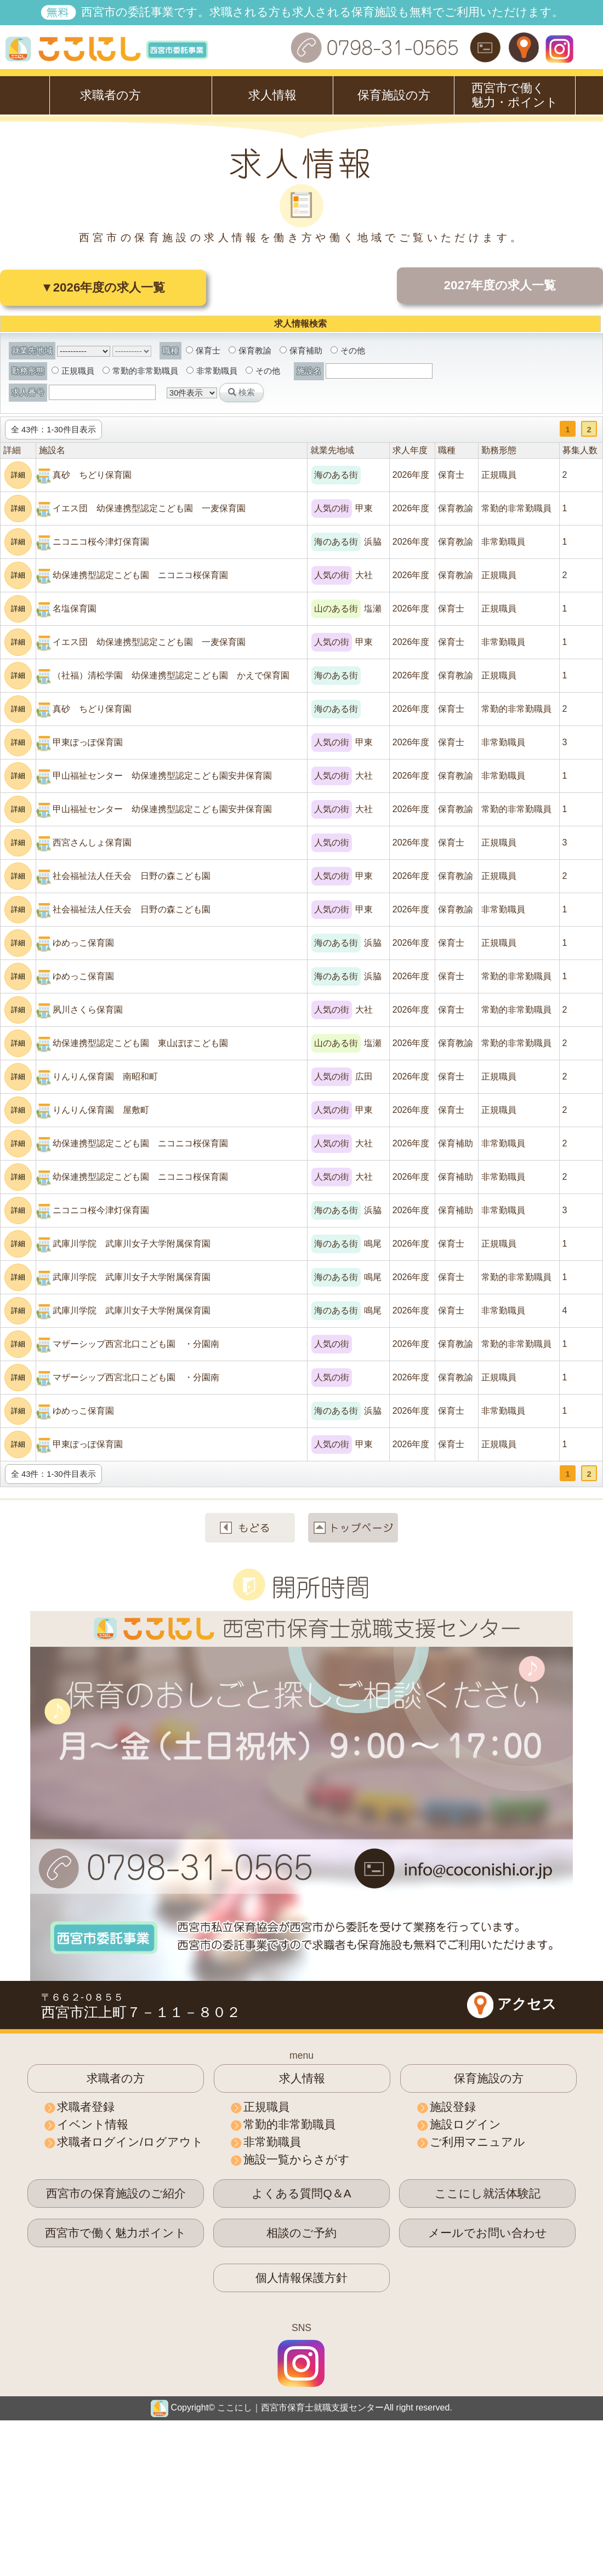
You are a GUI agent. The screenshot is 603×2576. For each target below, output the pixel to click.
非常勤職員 (211, 371)
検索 (241, 392)
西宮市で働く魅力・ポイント (514, 95)
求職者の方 (110, 95)
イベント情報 (92, 2124)
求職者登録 (86, 2106)
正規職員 (73, 371)
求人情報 (272, 95)
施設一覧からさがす (296, 2159)
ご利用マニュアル (477, 2141)
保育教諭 (250, 350)
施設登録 (453, 2106)
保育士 (203, 350)
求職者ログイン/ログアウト (130, 2141)
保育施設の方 (393, 95)
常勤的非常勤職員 (140, 371)
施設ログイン (465, 2124)
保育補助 (301, 350)
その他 (348, 350)
